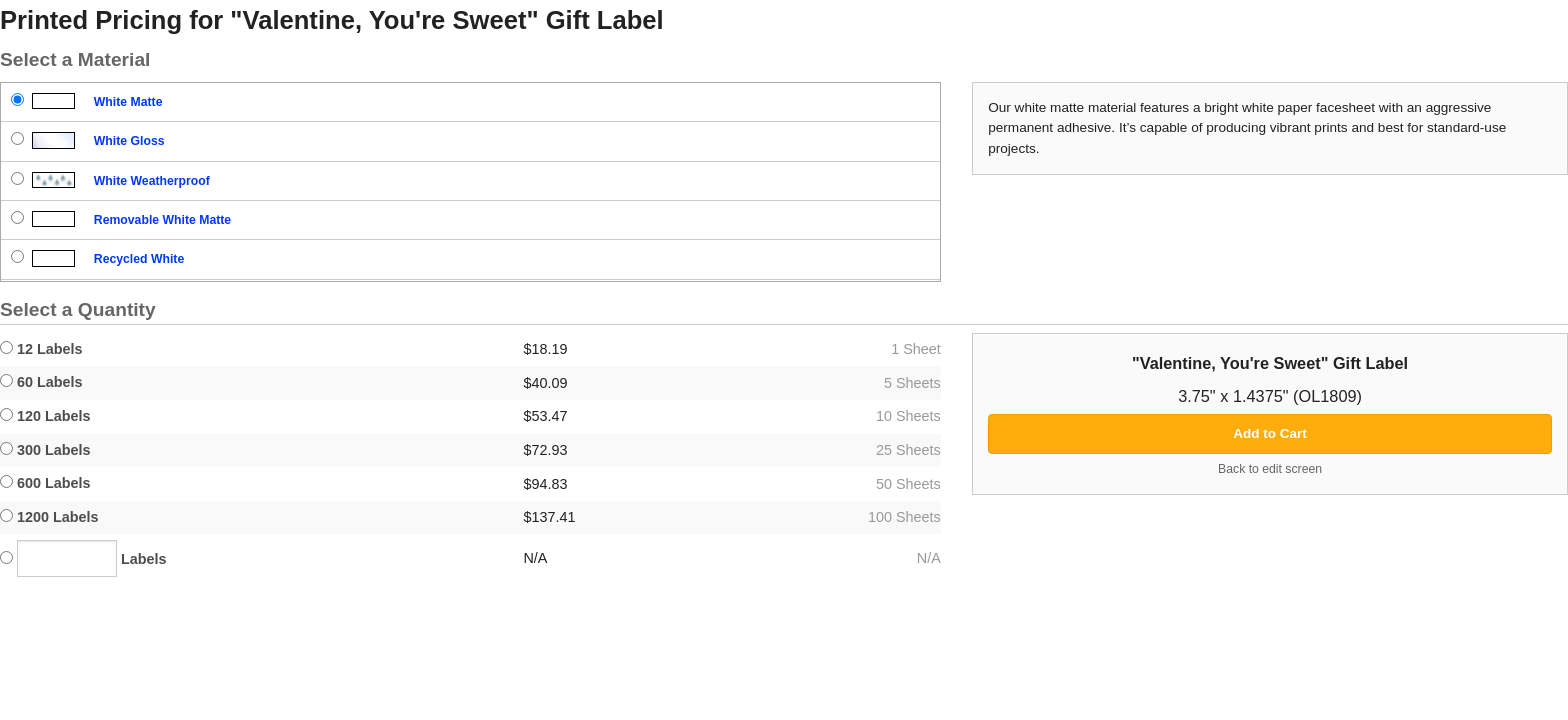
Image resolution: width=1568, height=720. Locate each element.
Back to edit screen (1270, 469)
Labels (83, 558)
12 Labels (41, 349)
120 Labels (45, 416)
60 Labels (41, 382)
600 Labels (45, 483)
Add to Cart (1270, 433)
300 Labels (45, 450)
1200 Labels (49, 517)
